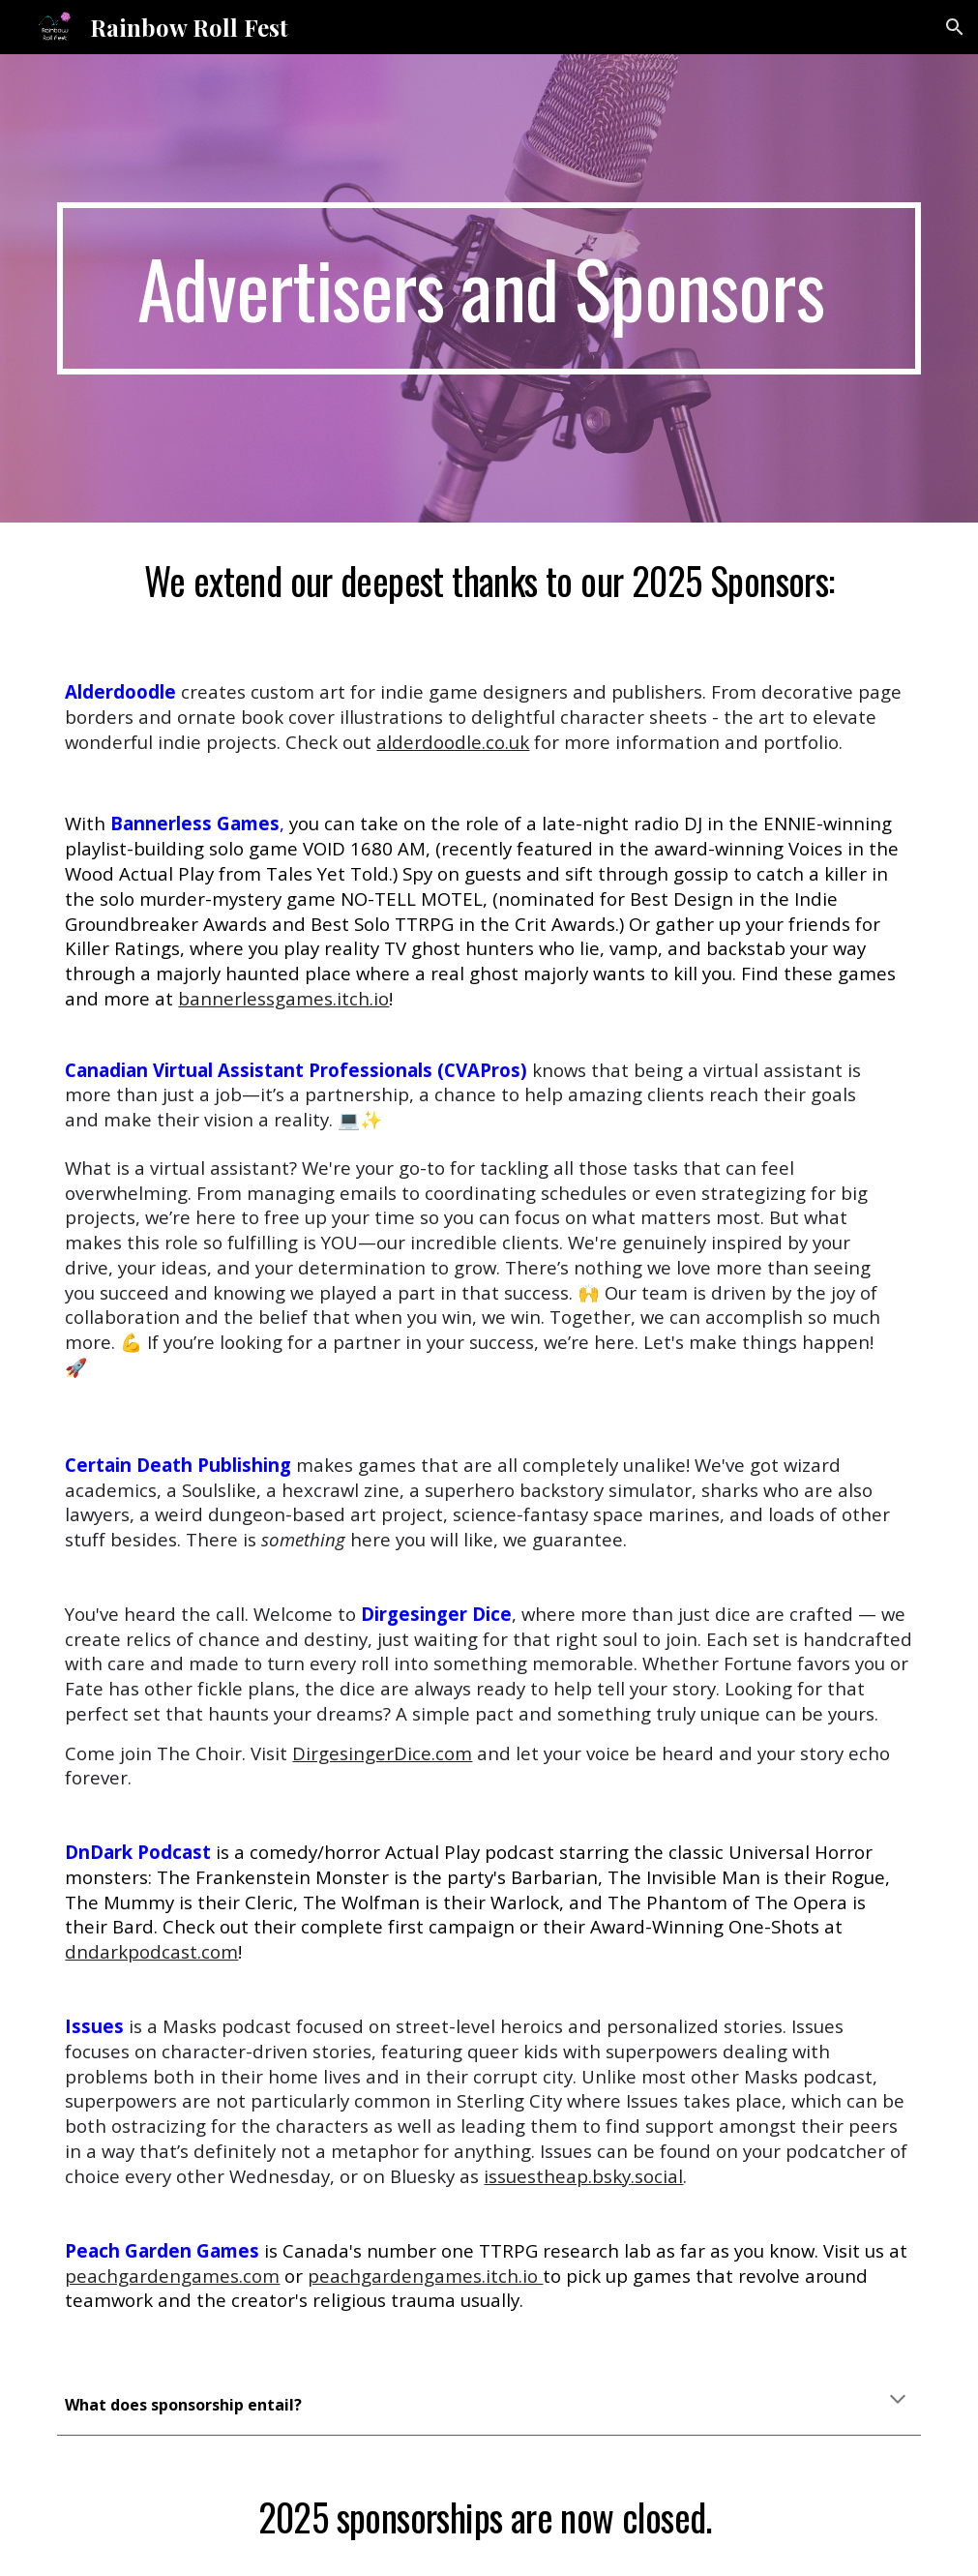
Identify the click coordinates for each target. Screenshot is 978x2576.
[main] (488, 288)
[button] (955, 27)
